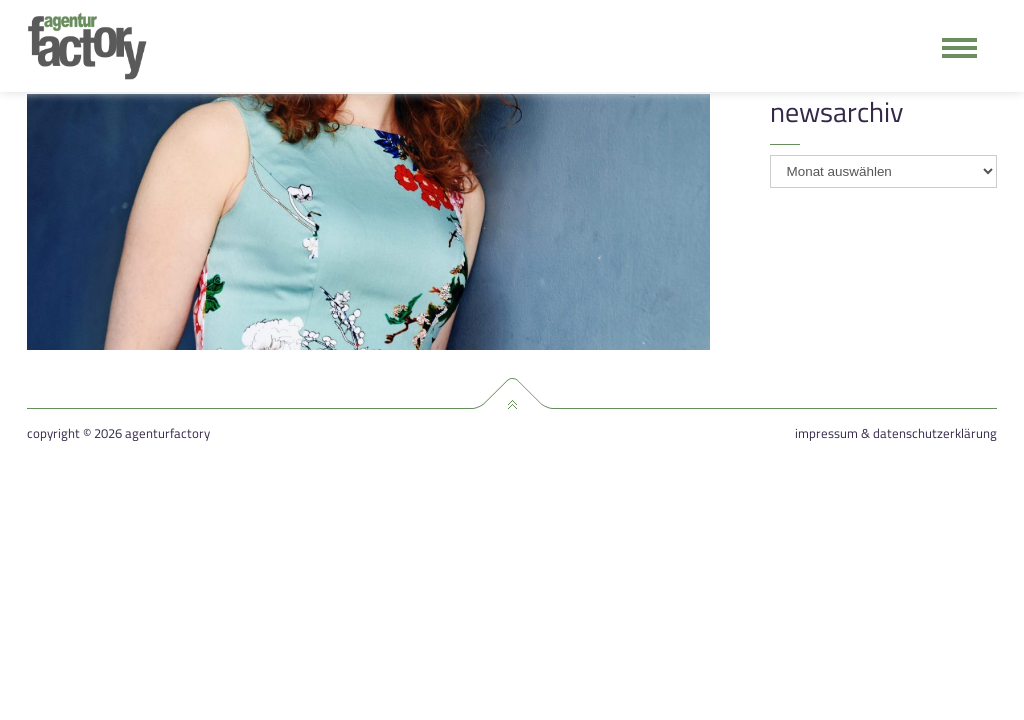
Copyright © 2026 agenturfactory (118, 433)
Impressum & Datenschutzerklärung (896, 433)
